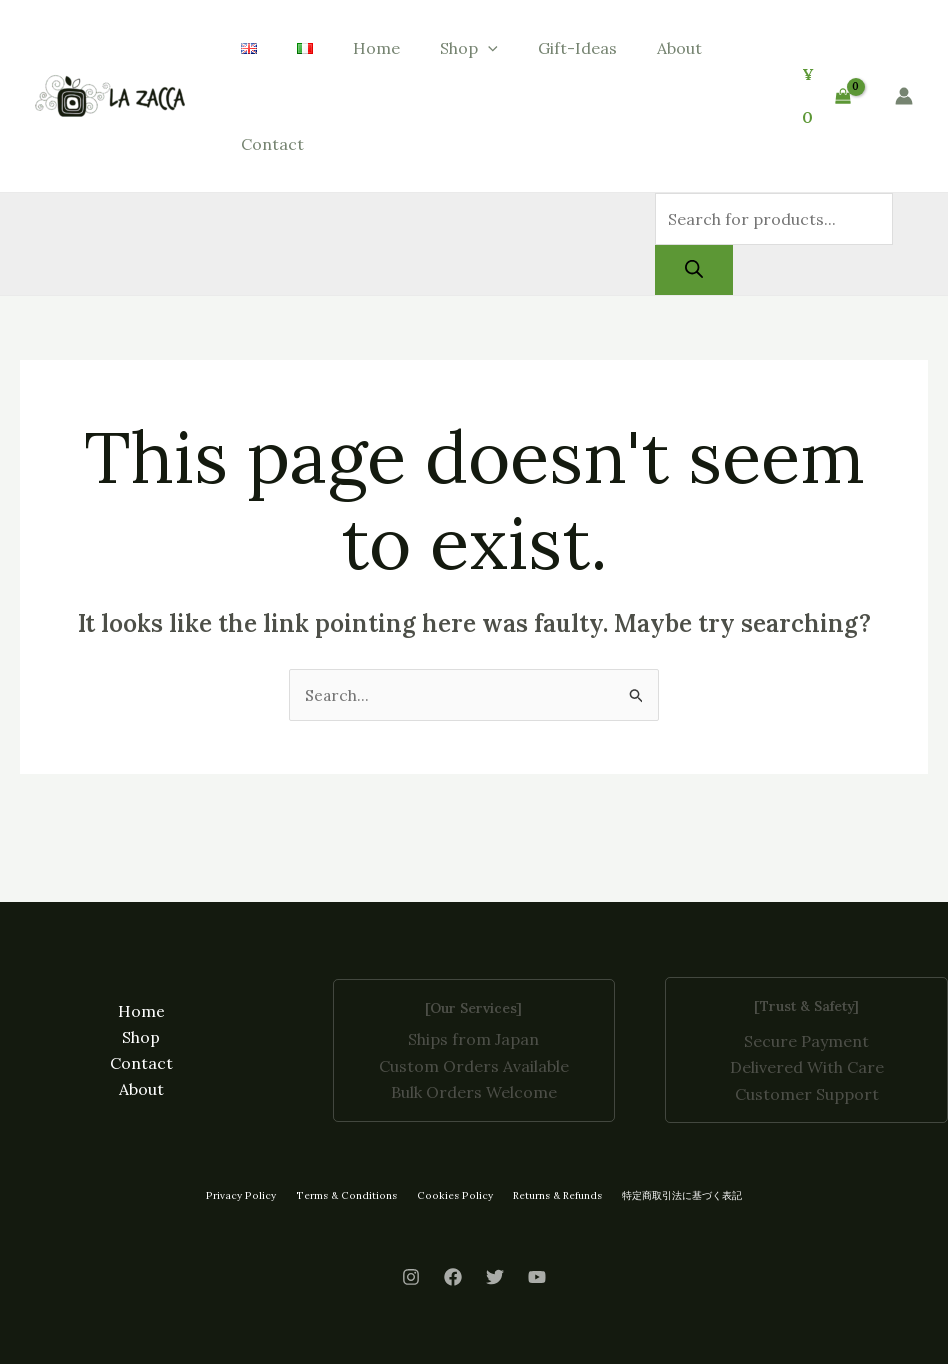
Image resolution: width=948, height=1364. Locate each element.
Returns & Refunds (551, 1195)
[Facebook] (453, 1278)
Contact (272, 144)
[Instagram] (411, 1278)
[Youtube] (537, 1278)
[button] (488, 48)
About (679, 48)
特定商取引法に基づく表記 (676, 1195)
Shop (469, 48)
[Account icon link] (904, 96)
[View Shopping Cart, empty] (826, 95)
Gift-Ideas (577, 48)
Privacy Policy (245, 1195)
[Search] (694, 270)
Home (376, 48)
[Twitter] (495, 1278)
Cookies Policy (451, 1195)
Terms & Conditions (347, 1195)
